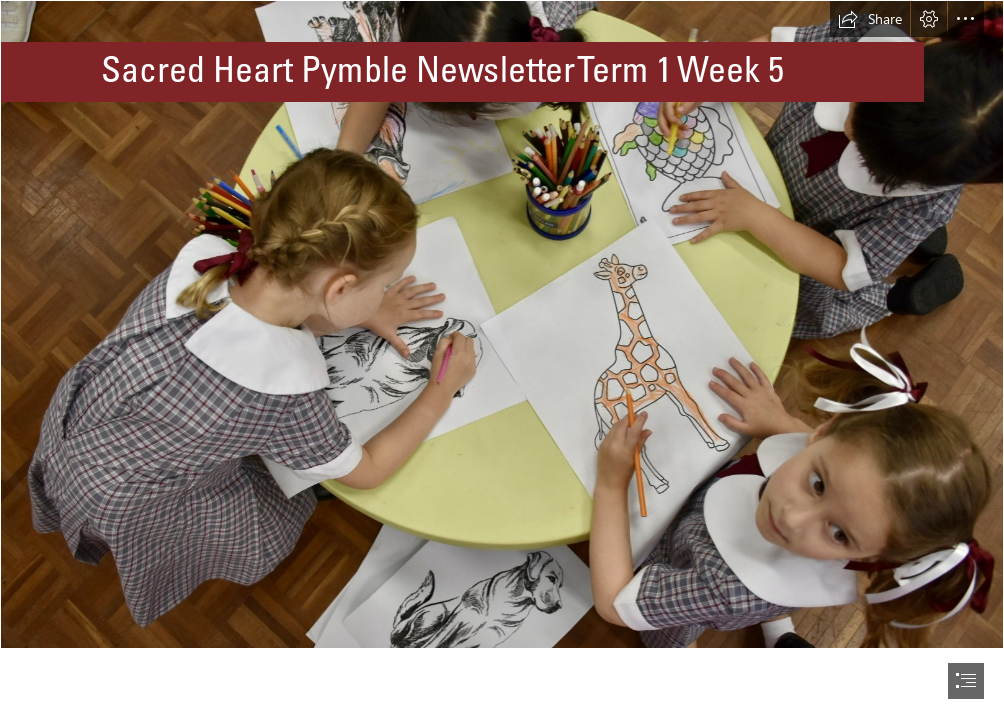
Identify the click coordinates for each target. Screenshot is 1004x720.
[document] (502, 360)
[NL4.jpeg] (502, 324)
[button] (870, 19)
